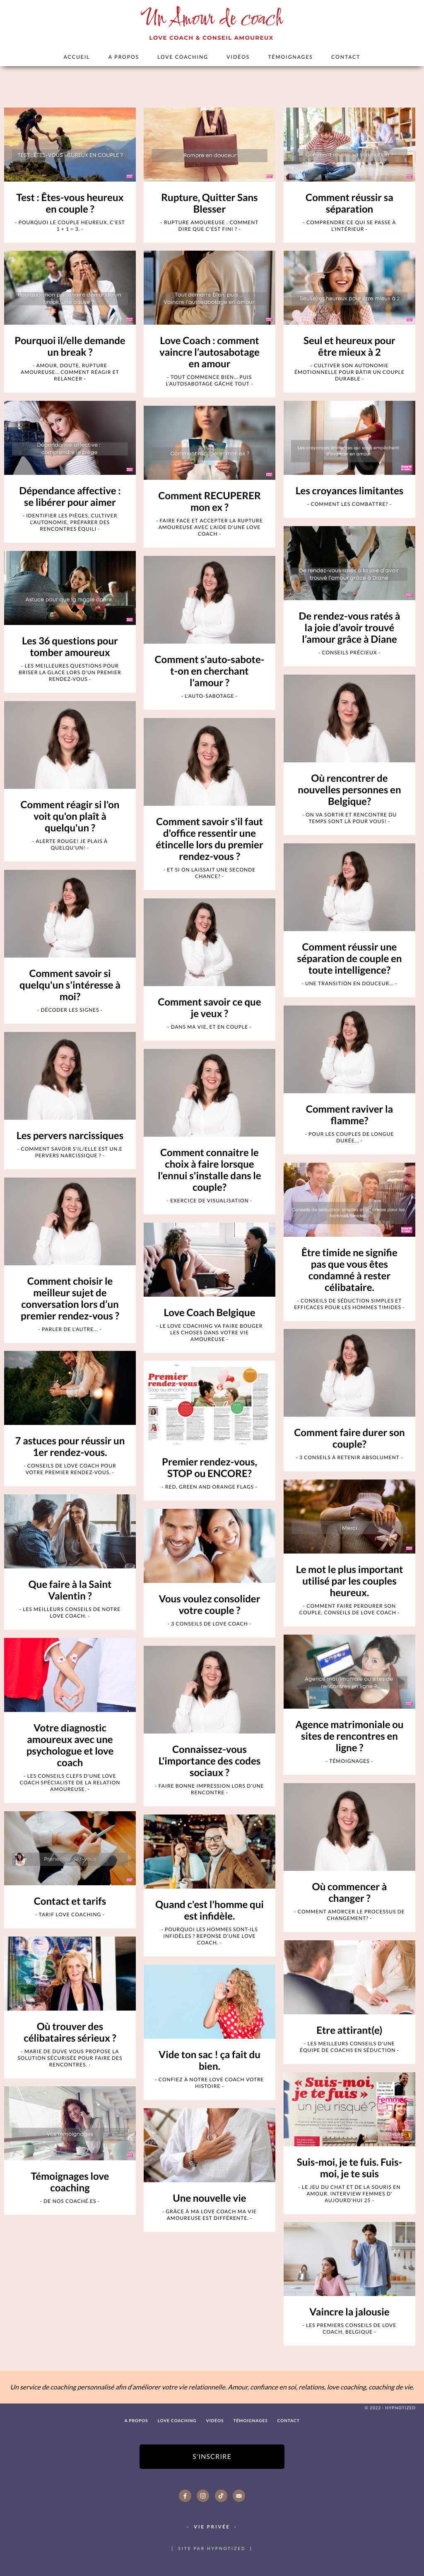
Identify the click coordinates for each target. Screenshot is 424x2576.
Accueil (77, 57)
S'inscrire (212, 2457)
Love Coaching (182, 57)
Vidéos (238, 57)
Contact (345, 57)
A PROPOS (123, 57)
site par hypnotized (212, 2548)
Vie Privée (212, 2527)
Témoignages (290, 57)
